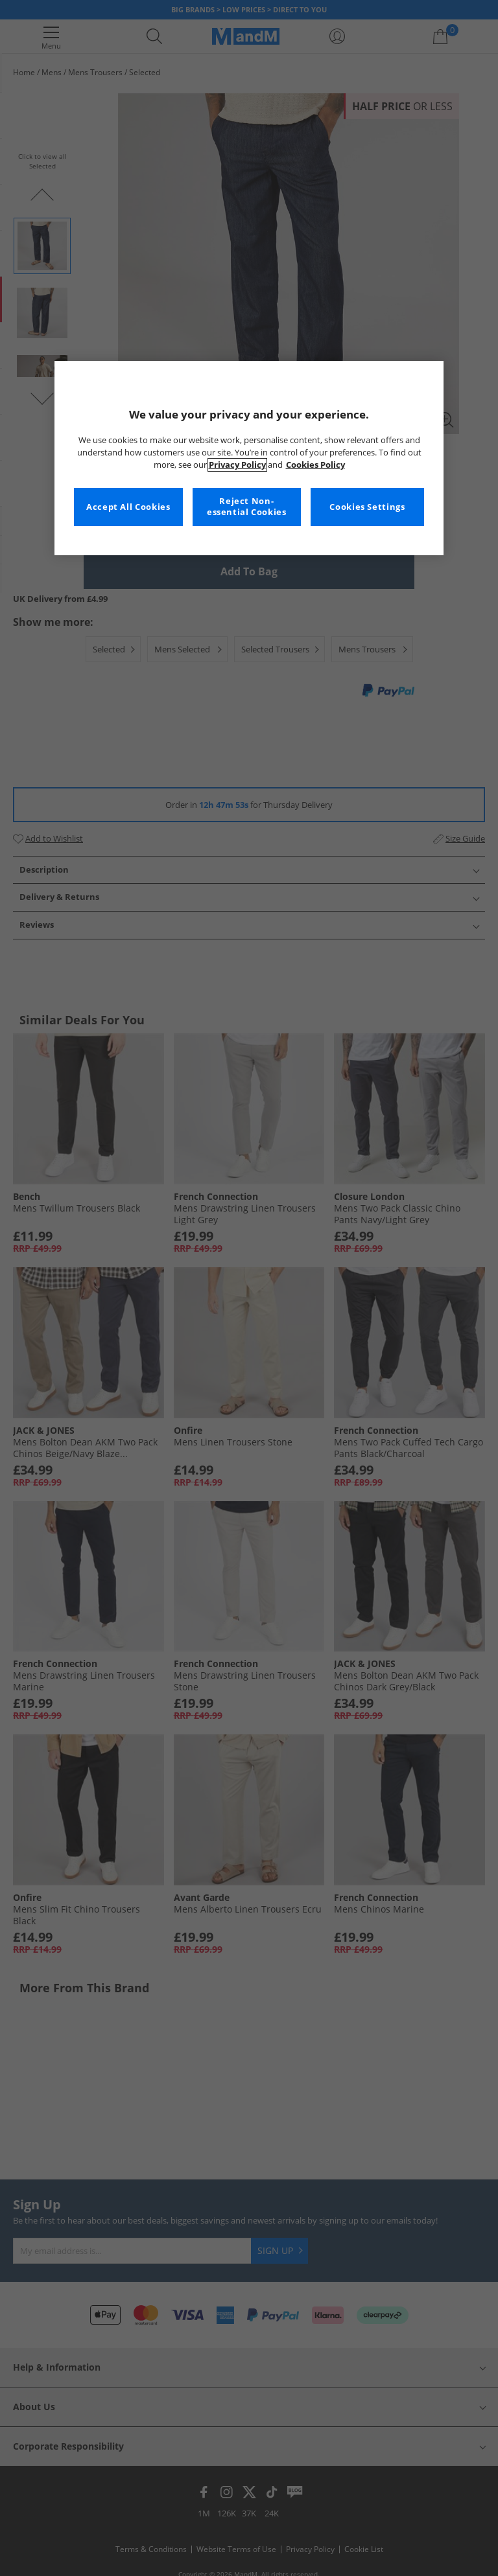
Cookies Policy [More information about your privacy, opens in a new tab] (315, 464)
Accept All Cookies (128, 506)
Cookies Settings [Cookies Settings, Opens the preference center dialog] (367, 506)
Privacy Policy (237, 464)
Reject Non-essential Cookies (247, 507)
